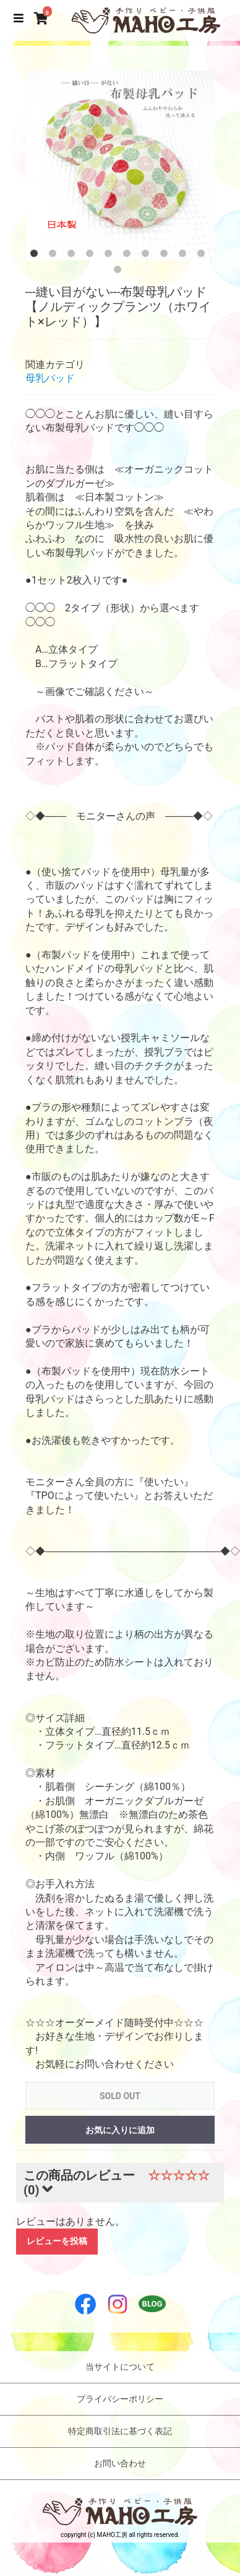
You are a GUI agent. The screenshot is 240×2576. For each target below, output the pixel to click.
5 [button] (111, 256)
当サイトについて (120, 2367)
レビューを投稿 (57, 2241)
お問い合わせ (120, 2463)
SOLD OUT (120, 2096)
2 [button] (55, 256)
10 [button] (203, 256)
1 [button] (36, 256)
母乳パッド (50, 378)
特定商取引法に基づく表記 (120, 2431)
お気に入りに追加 (120, 2130)
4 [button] (92, 256)
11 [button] (120, 272)
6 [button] (129, 256)
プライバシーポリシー (120, 2399)
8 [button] (166, 256)
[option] (120, 165)
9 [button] (185, 256)
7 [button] (148, 256)
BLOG (152, 2303)
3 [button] (73, 256)
